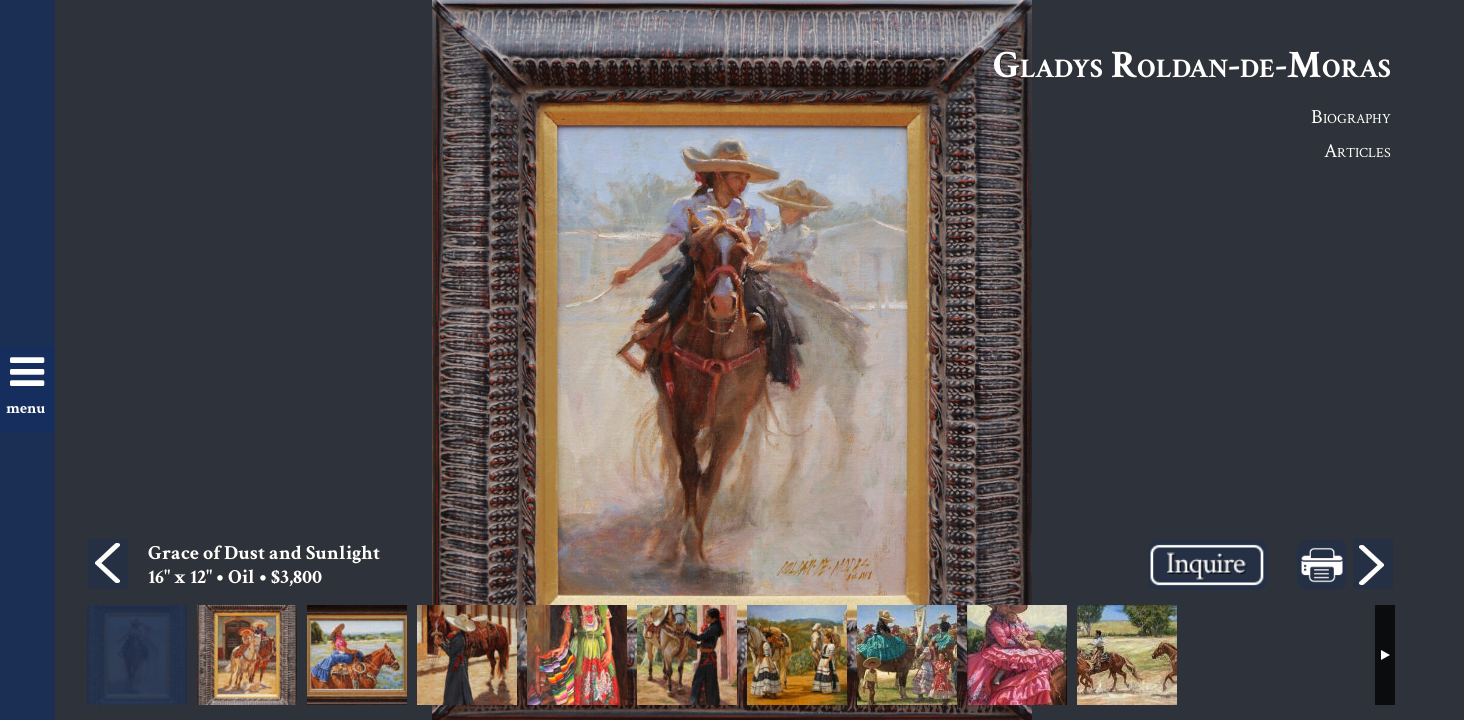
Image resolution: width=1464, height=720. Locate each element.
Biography (1351, 116)
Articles (1357, 150)
